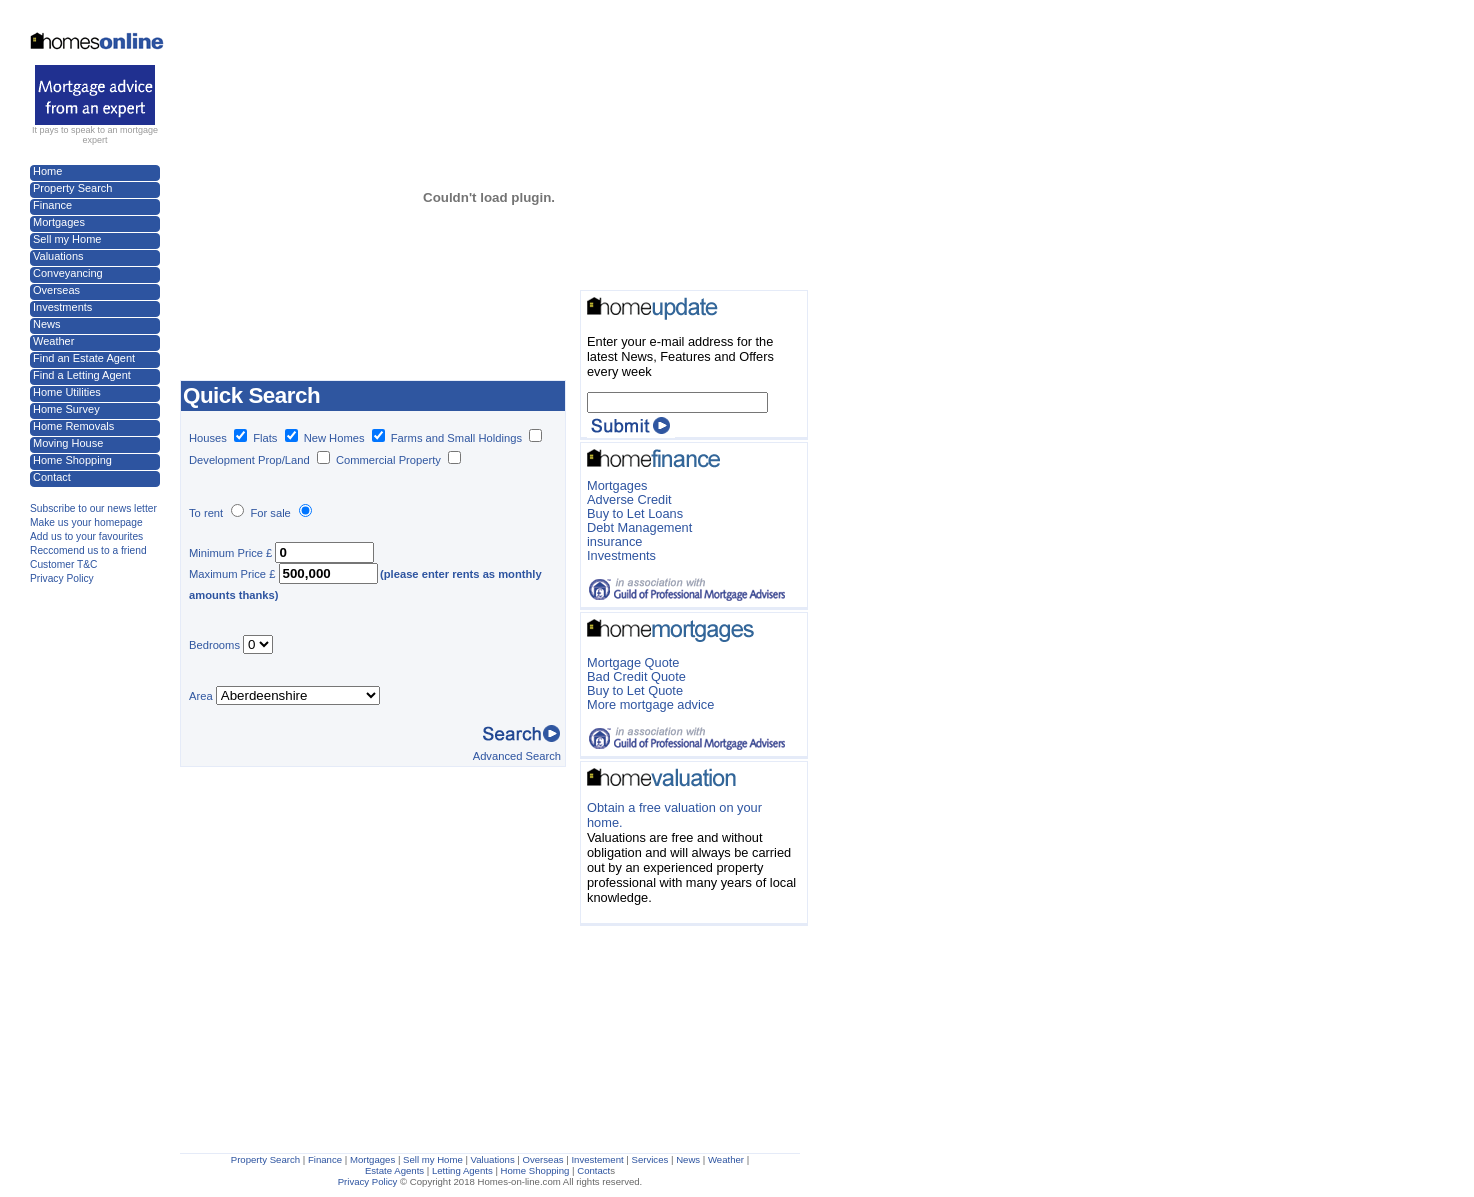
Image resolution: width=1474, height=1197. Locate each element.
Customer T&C (64, 564)
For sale (270, 513)
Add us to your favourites (86, 536)
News (47, 324)
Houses (218, 438)
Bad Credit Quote (636, 676)
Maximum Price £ (232, 574)
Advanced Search (517, 756)
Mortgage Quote (633, 662)
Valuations (58, 256)
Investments (62, 307)
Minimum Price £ (230, 553)
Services (650, 1159)
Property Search (72, 188)
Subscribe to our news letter (93, 508)
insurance (615, 541)
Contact (52, 477)
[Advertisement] (414, 48)
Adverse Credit (629, 499)
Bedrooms (214, 645)
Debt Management (639, 527)
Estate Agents (394, 1170)
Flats (275, 438)
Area (201, 696)
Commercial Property (388, 460)
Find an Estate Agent (84, 358)
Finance (52, 205)
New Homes (334, 438)
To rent (206, 513)
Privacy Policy (62, 578)
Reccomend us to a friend (88, 550)
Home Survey (66, 409)
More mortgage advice (650, 704)
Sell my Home (67, 239)
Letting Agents (462, 1170)
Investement (597, 1159)
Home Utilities (67, 392)
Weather (53, 341)
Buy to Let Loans (635, 513)
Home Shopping (72, 460)
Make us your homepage (86, 522)
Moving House (68, 443)
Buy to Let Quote (635, 690)
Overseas (56, 290)
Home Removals (73, 426)
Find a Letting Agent (82, 375)
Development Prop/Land (249, 460)
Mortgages (59, 222)
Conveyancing (68, 273)
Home (47, 171)
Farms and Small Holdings (456, 438)
